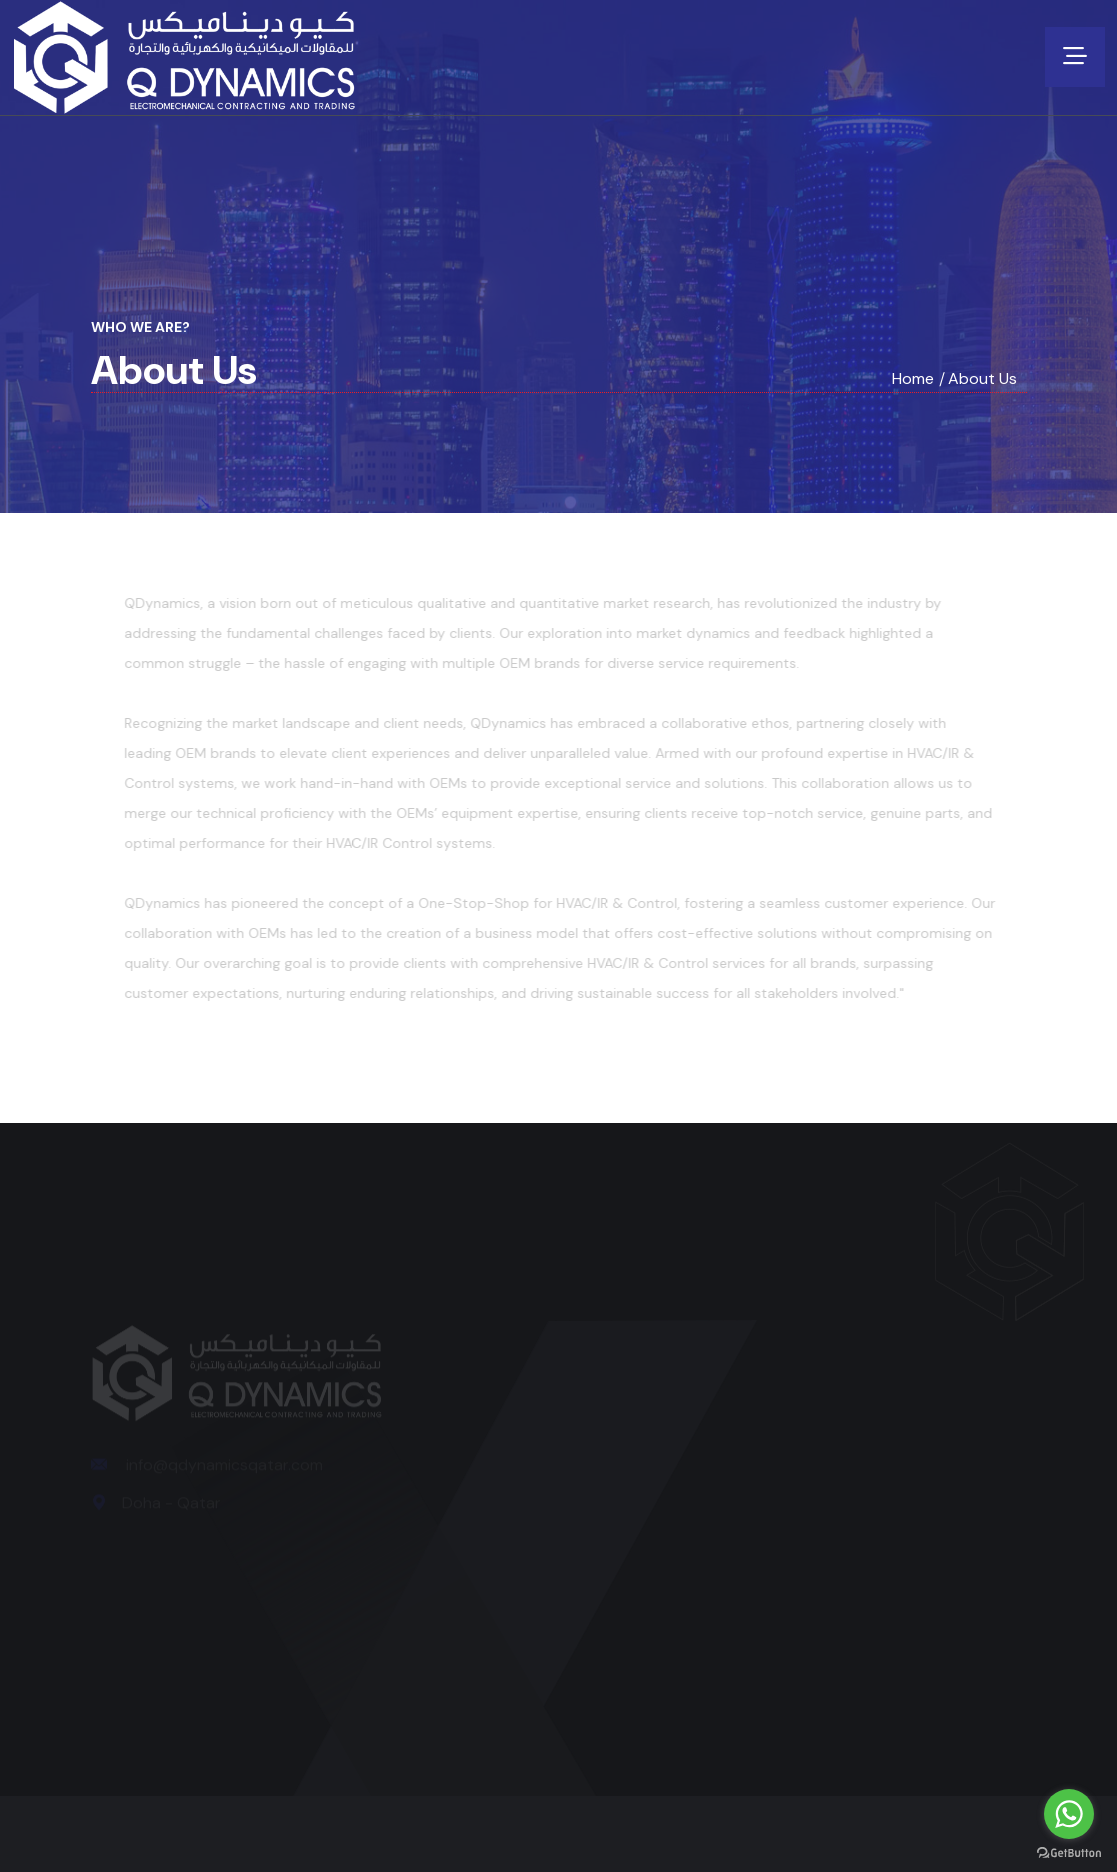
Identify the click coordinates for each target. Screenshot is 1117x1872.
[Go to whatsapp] (1069, 1814)
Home (913, 378)
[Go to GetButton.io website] (1069, 1852)
